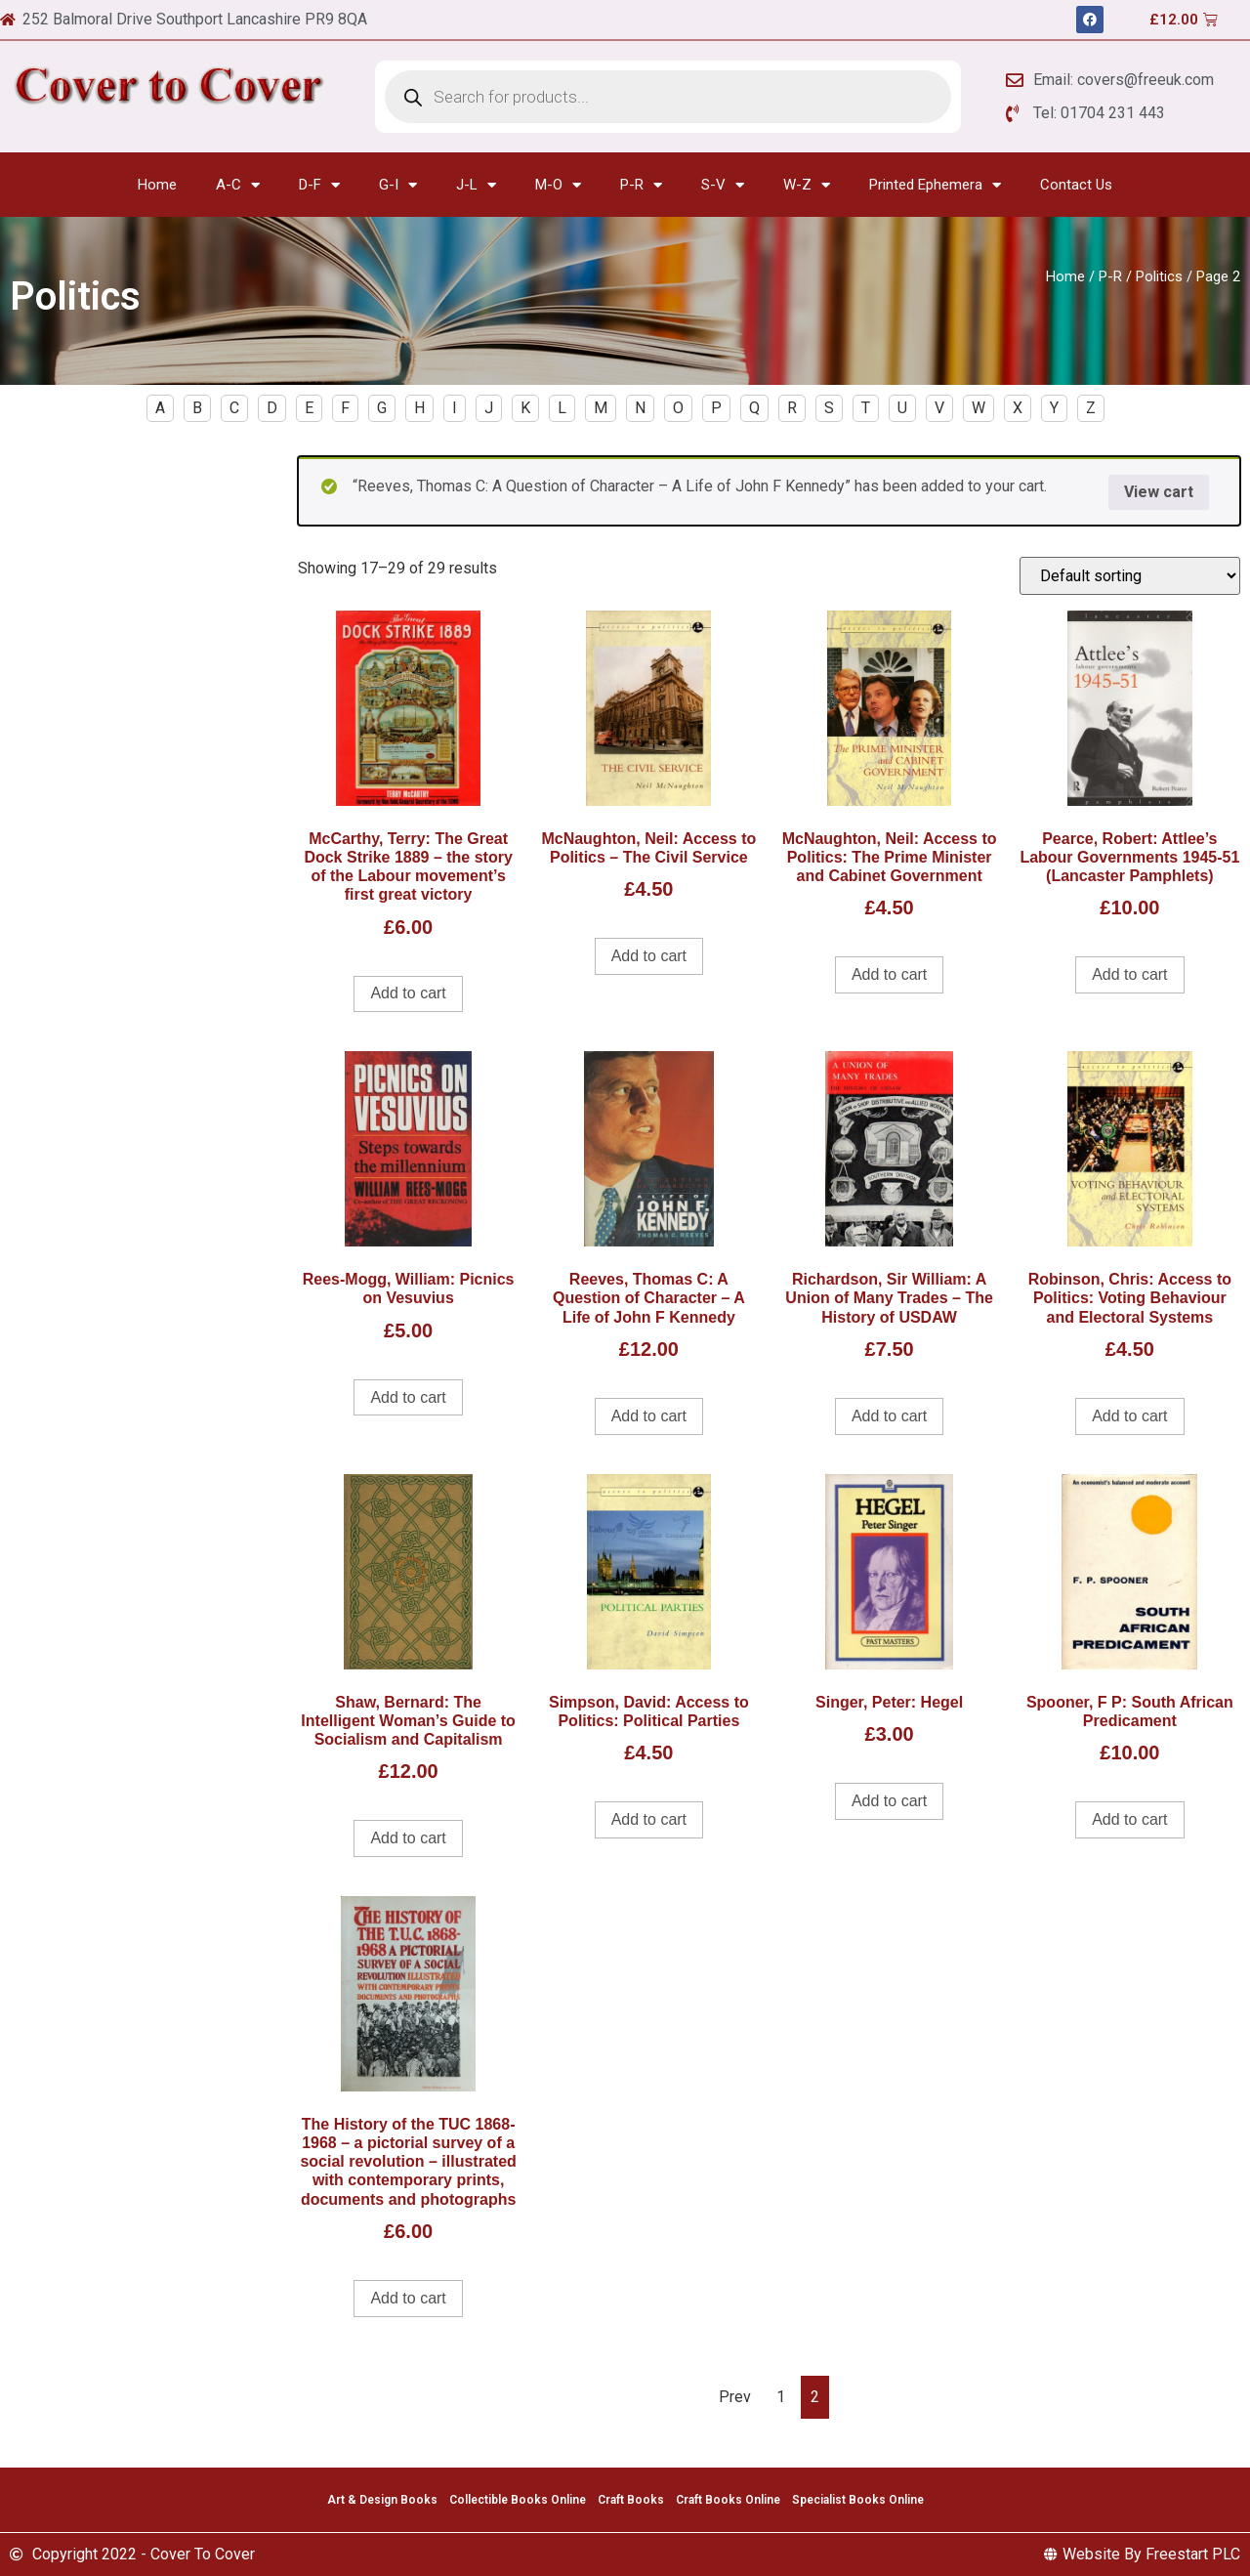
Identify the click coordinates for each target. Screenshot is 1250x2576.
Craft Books (631, 2500)
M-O (558, 185)
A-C (238, 185)
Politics (1159, 276)
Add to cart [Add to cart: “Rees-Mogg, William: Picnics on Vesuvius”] (407, 1397)
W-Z (806, 185)
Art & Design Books (382, 2500)
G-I (398, 185)
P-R (641, 185)
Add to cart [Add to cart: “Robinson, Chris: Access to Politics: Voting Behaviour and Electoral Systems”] (1129, 1416)
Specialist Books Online (858, 2500)
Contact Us (1076, 184)
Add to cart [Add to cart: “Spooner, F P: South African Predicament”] (1129, 1819)
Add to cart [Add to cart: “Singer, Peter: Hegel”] (889, 1801)
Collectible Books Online (517, 2500)
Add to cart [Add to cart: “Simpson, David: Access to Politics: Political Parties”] (649, 1819)
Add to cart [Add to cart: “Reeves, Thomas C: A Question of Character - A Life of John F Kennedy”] (649, 1416)
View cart (1158, 492)
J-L (476, 185)
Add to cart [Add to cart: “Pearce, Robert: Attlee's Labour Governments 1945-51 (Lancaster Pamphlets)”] (1129, 974)
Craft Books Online (728, 2500)
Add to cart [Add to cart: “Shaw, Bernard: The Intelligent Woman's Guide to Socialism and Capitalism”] (407, 1838)
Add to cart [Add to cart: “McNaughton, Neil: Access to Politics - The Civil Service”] (649, 956)
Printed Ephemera (935, 185)
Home (157, 184)
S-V (722, 185)
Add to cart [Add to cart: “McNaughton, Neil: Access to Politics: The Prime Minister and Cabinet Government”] (889, 974)
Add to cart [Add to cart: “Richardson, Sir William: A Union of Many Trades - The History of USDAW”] (889, 1416)
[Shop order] (1130, 576)
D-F (319, 185)
